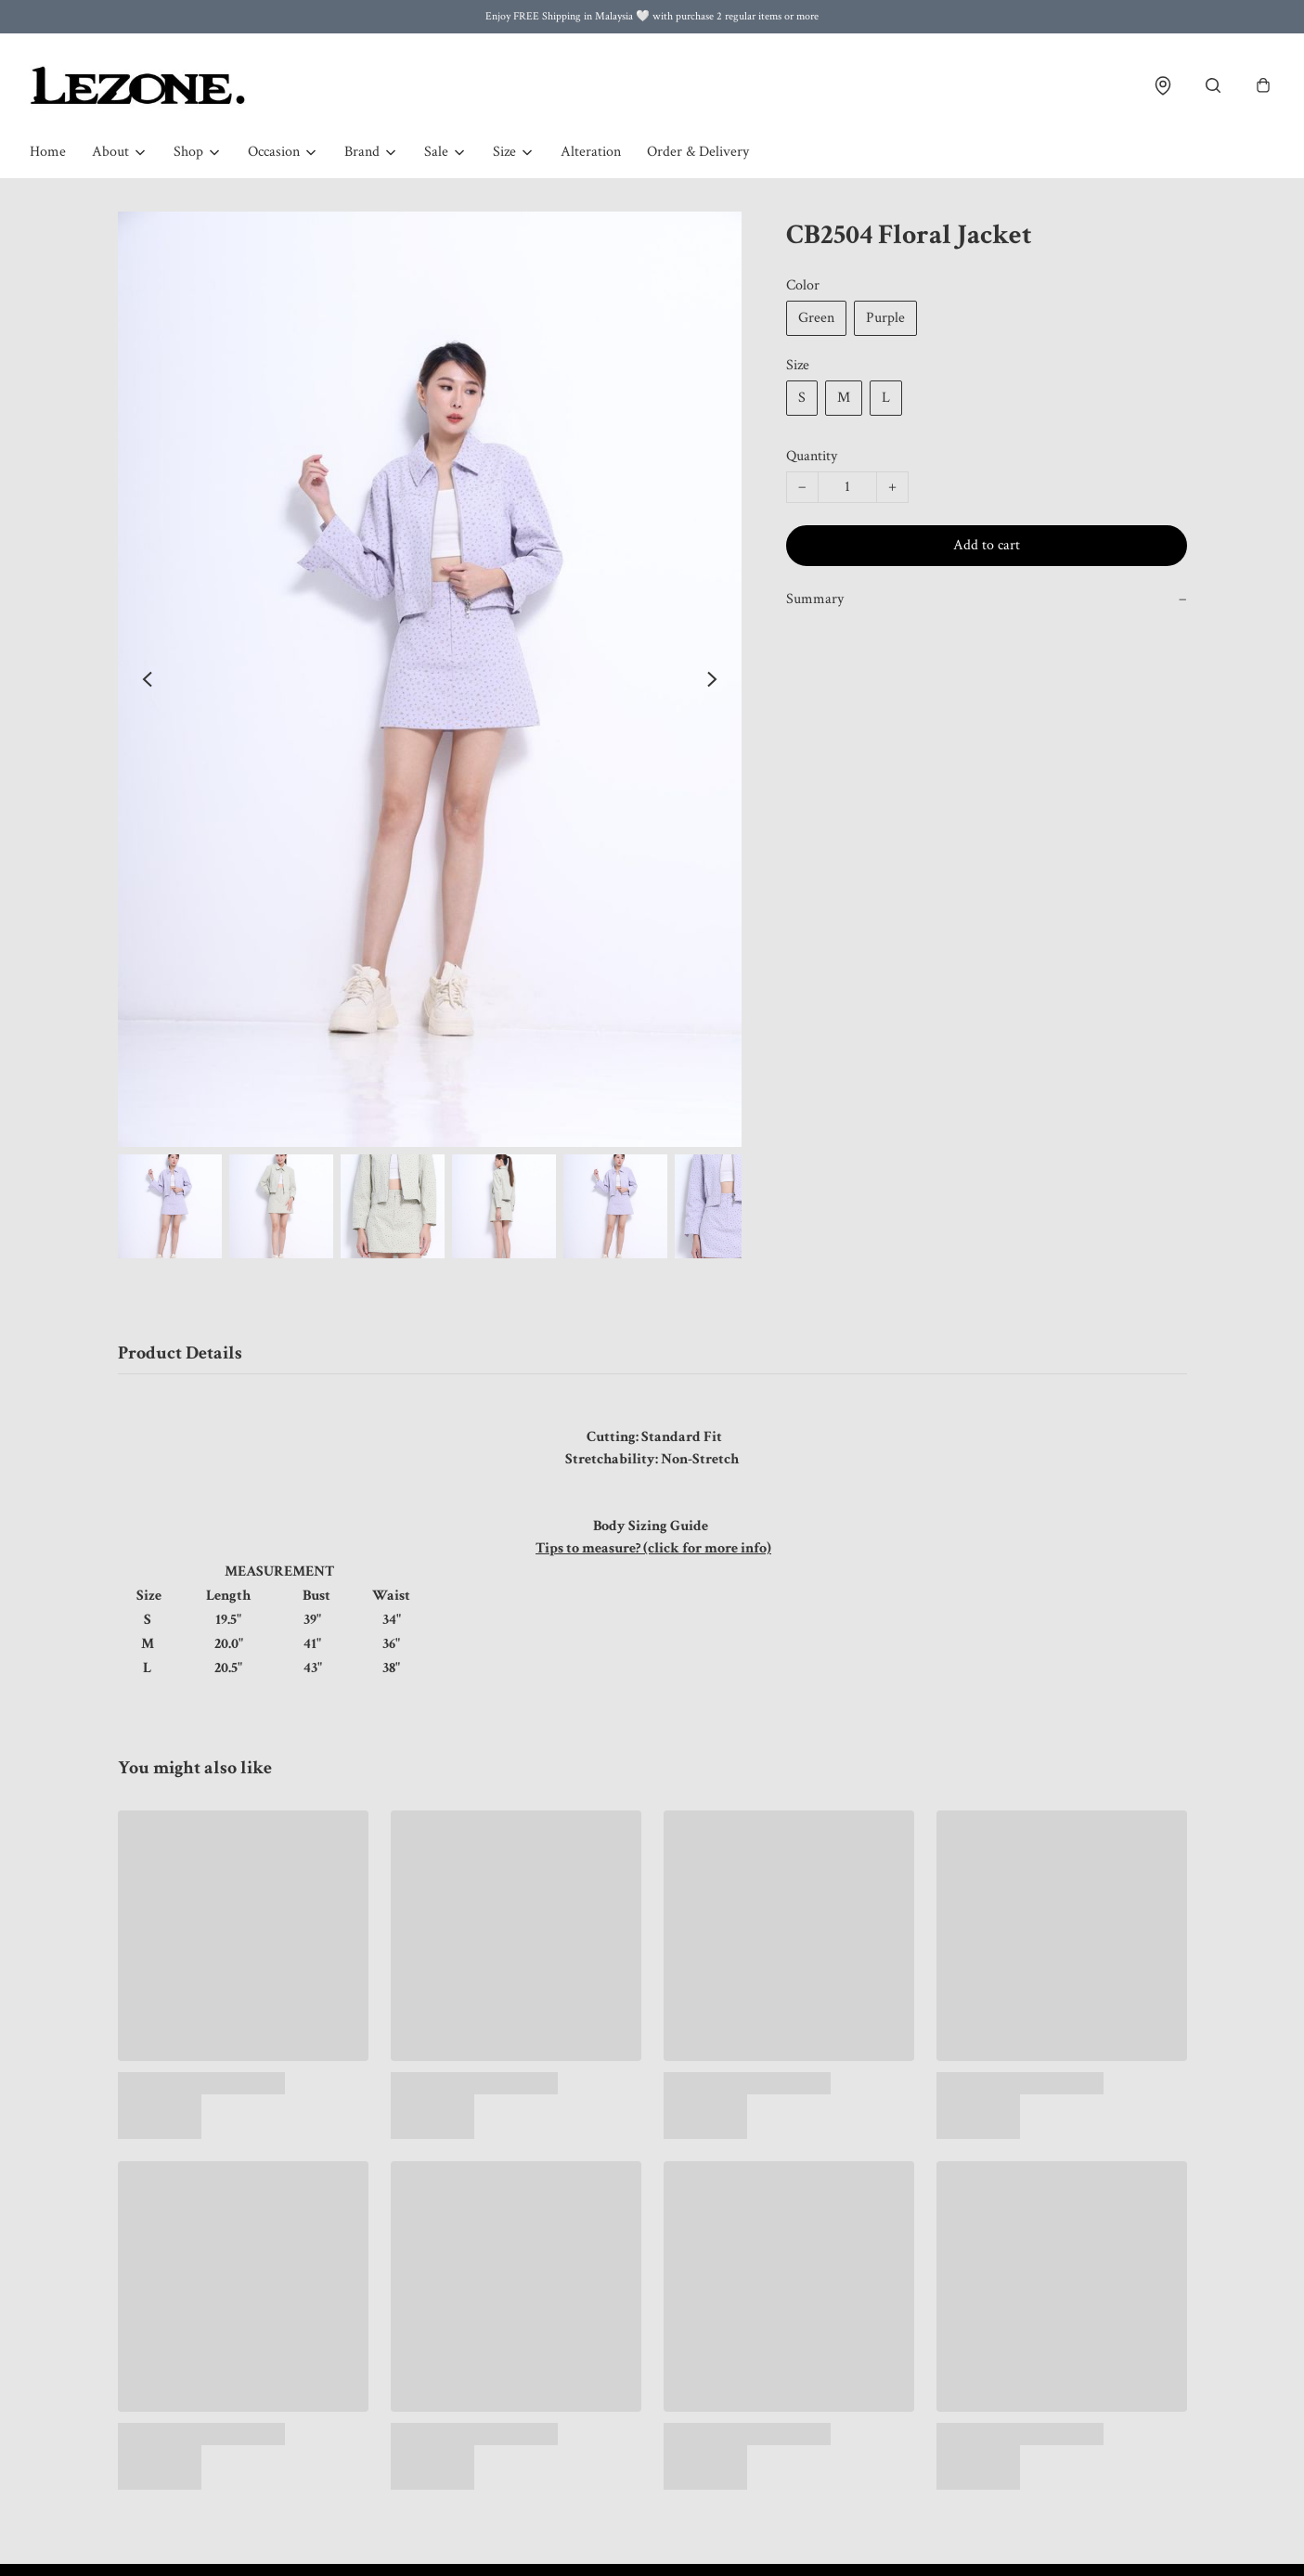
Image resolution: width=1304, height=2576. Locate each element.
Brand (362, 151)
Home (48, 151)
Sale (436, 151)
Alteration (591, 151)
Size (504, 151)
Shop (188, 151)
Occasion (274, 151)
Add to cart (986, 545)
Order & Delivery (698, 151)
